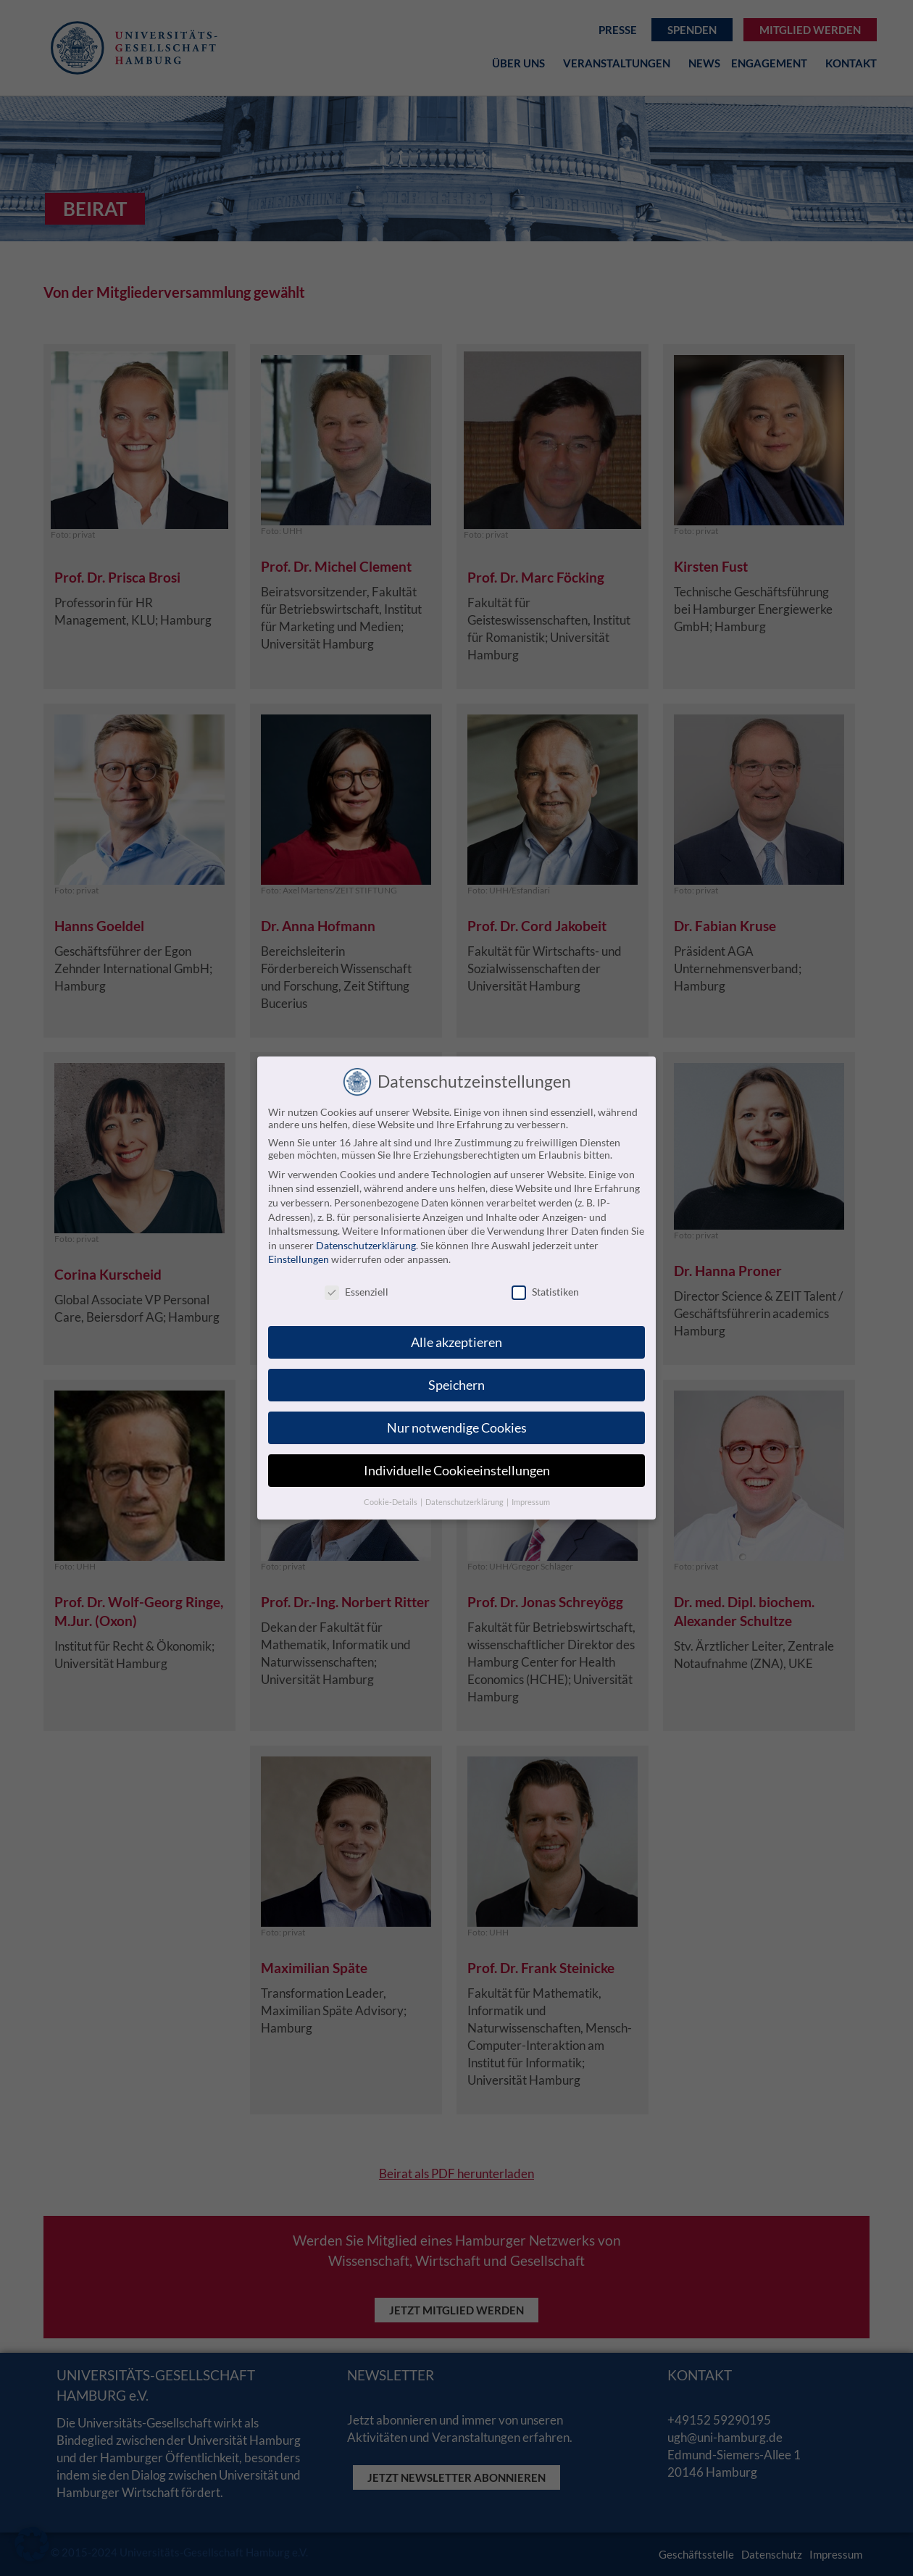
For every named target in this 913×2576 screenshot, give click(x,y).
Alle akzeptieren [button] (456, 1342)
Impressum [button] (531, 1502)
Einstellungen (298, 1259)
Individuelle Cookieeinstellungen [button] (457, 1470)
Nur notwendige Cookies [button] (457, 1427)
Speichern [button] (456, 1385)
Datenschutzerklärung (366, 1245)
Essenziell (356, 1291)
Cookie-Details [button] (391, 1502)
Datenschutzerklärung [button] (465, 1502)
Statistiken (545, 1291)
